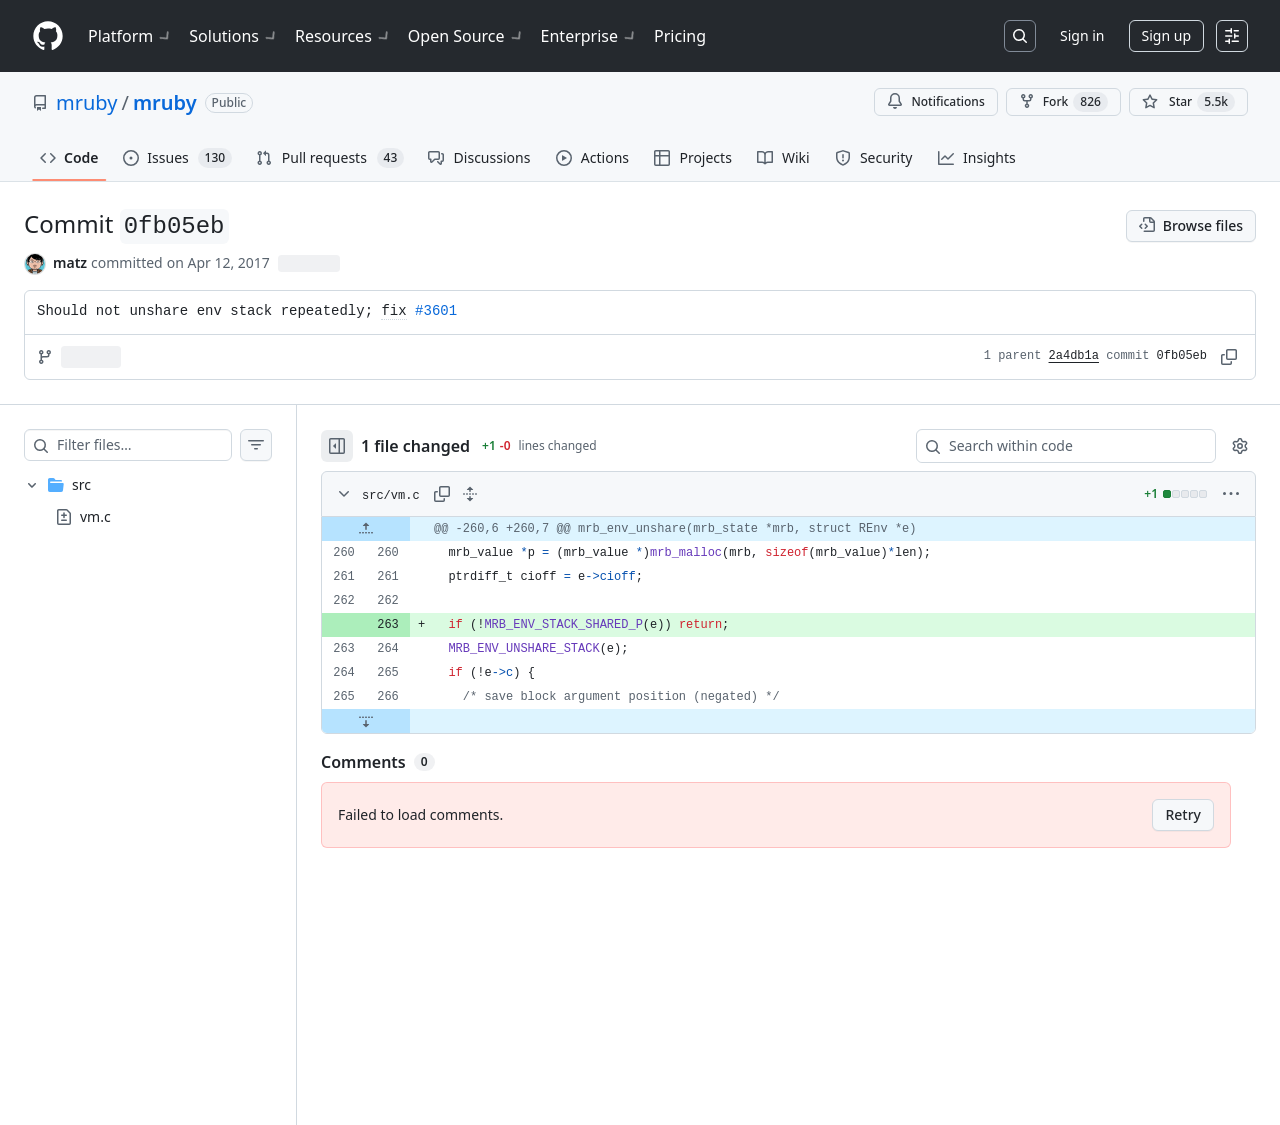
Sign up (1166, 35)
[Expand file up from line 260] (366, 529)
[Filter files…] (144, 445)
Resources (343, 36)
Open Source (466, 36)
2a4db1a (1074, 356)
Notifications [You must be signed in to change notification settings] (935, 101)
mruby (86, 102)
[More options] (1231, 494)
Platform (130, 36)
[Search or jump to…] (1020, 36)
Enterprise (589, 36)
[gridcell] (788, 529)
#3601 (436, 311)
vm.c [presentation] (95, 515)
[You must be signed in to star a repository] (1188, 102)
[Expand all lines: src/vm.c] (470, 494)
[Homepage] (48, 36)
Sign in (1082, 35)
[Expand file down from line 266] (366, 721)
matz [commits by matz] (70, 262)
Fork (1063, 102)
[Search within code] (1056, 446)
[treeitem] (148, 501)
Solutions (234, 36)
